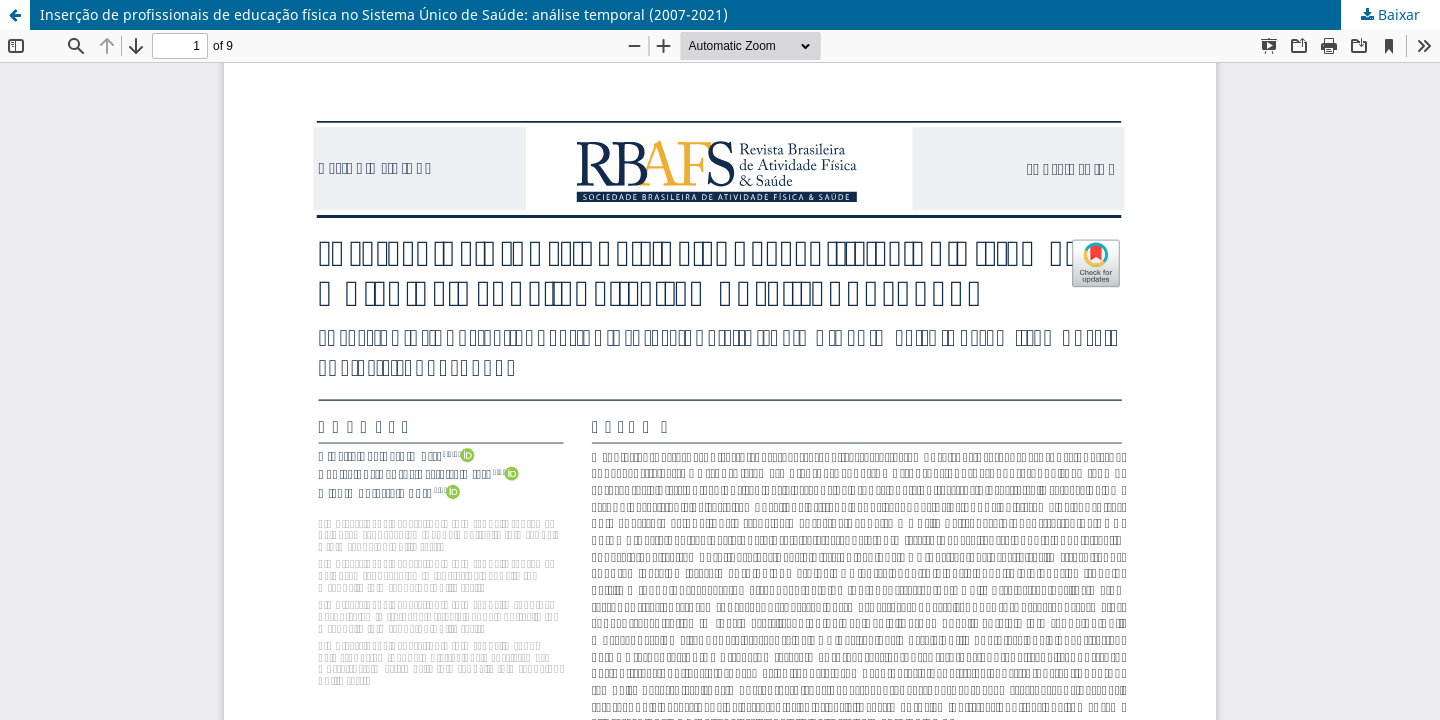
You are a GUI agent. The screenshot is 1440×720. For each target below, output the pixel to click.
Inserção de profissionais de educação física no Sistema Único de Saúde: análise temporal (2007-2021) (384, 14)
